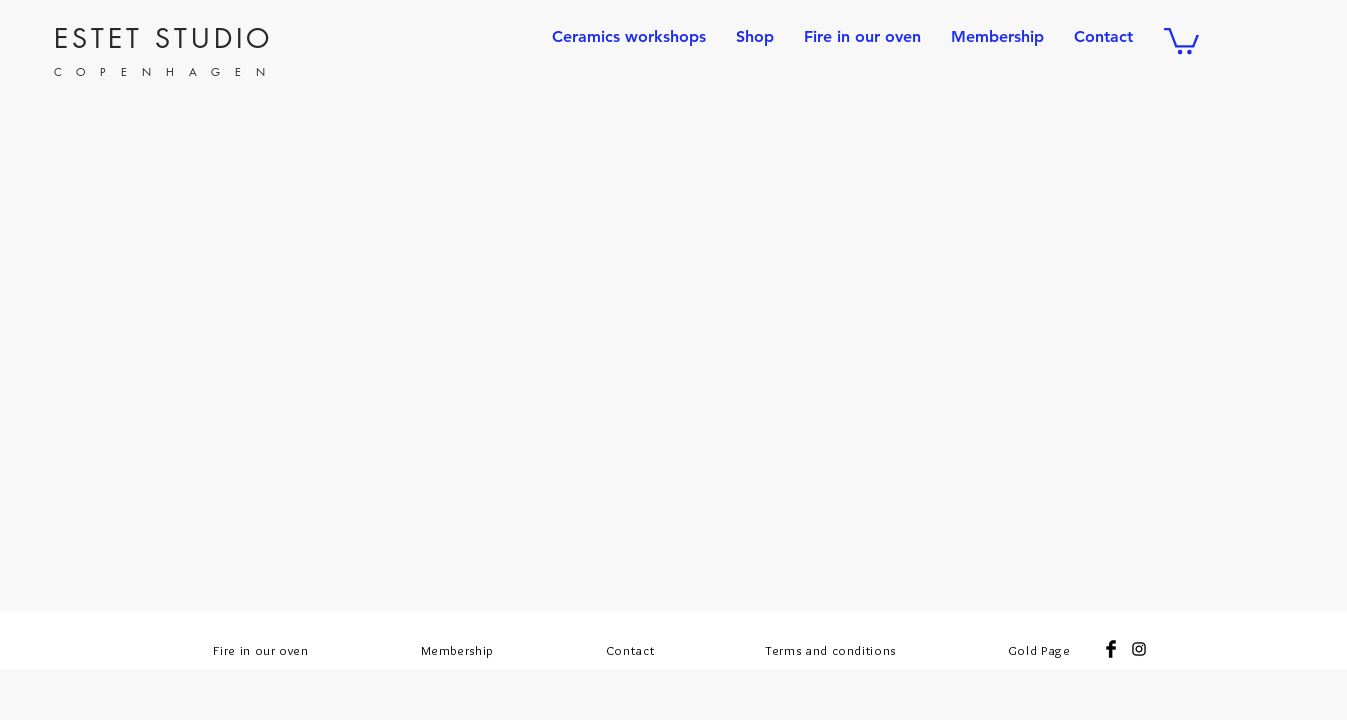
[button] (1181, 39)
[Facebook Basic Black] (1111, 649)
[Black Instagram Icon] (1139, 649)
